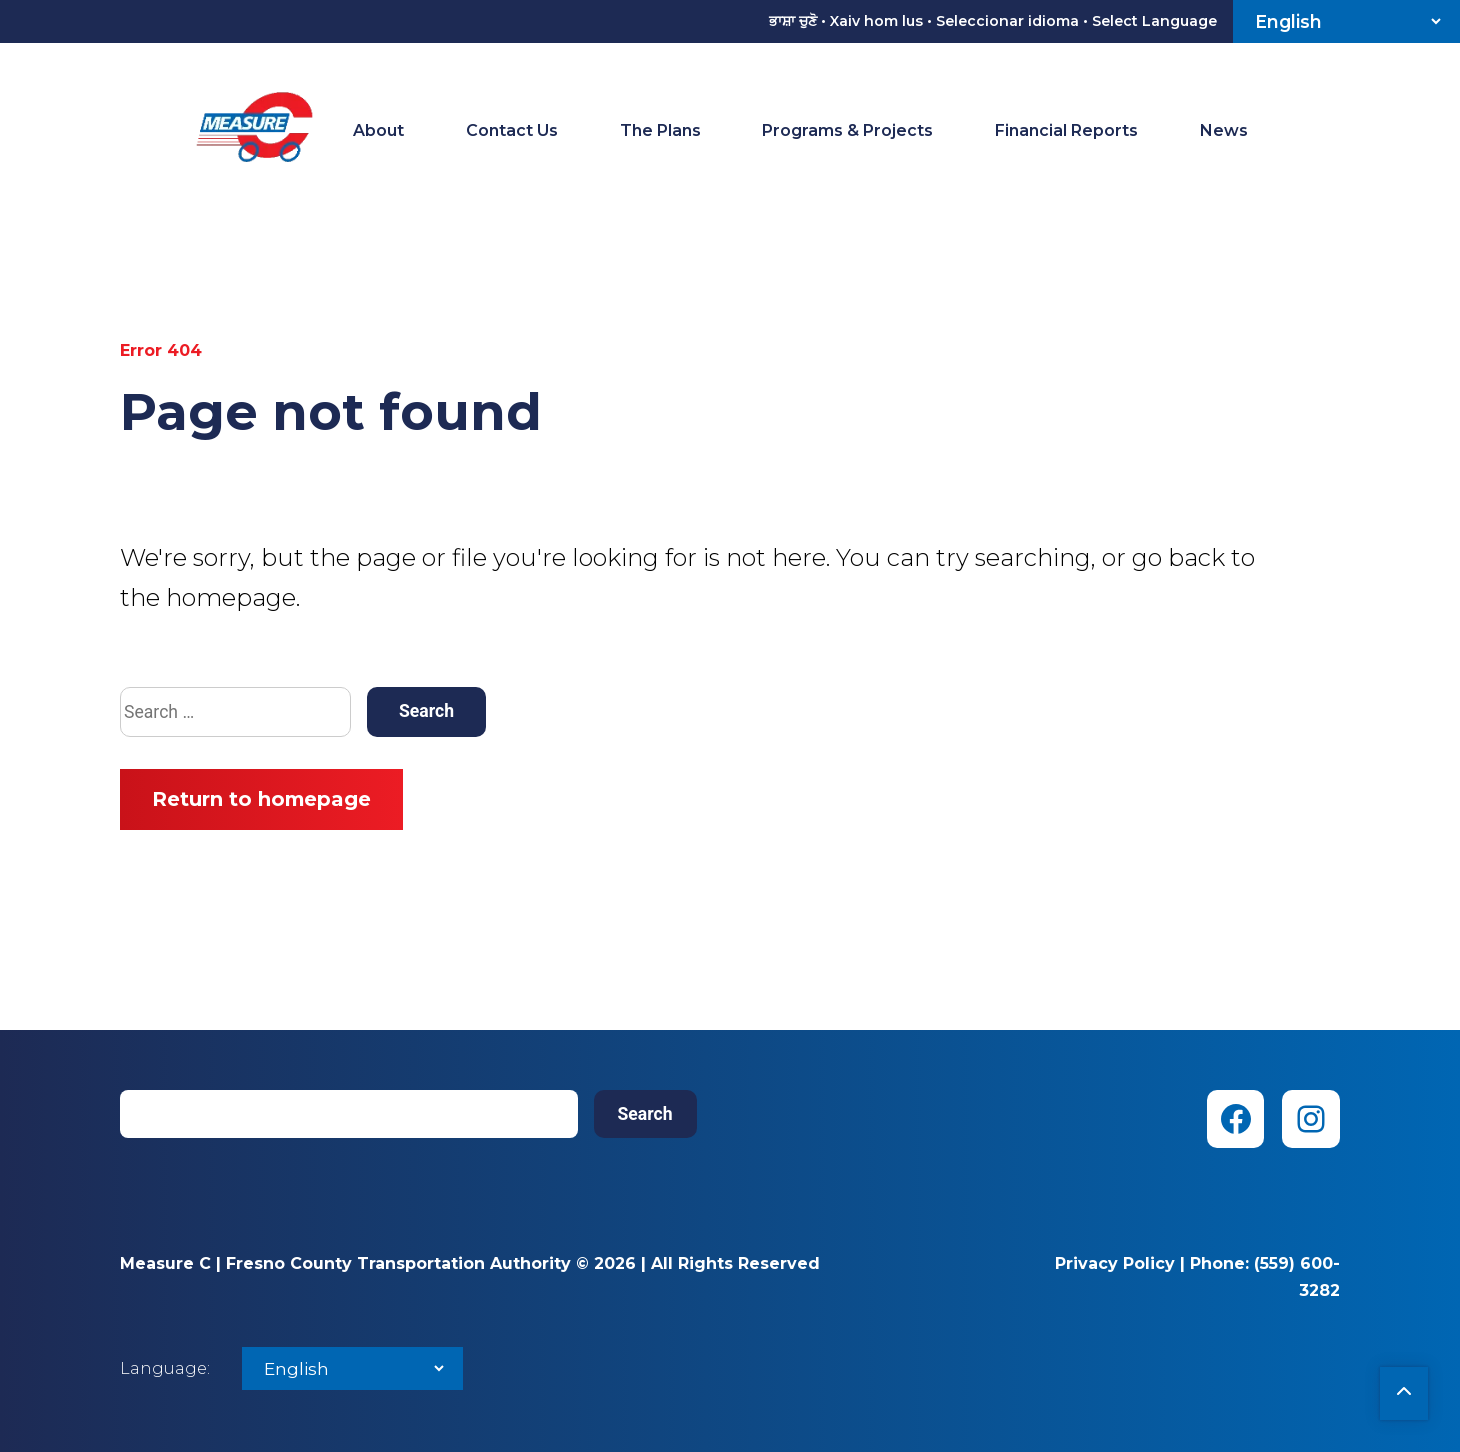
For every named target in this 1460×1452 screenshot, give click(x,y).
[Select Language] (1346, 21)
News (1224, 130)
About (378, 130)
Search (645, 1114)
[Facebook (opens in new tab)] (1236, 1119)
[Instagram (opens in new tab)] (1311, 1119)
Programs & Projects (847, 130)
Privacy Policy (1115, 1263)
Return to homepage (261, 799)
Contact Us (512, 130)
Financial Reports (1066, 130)
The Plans (660, 130)
